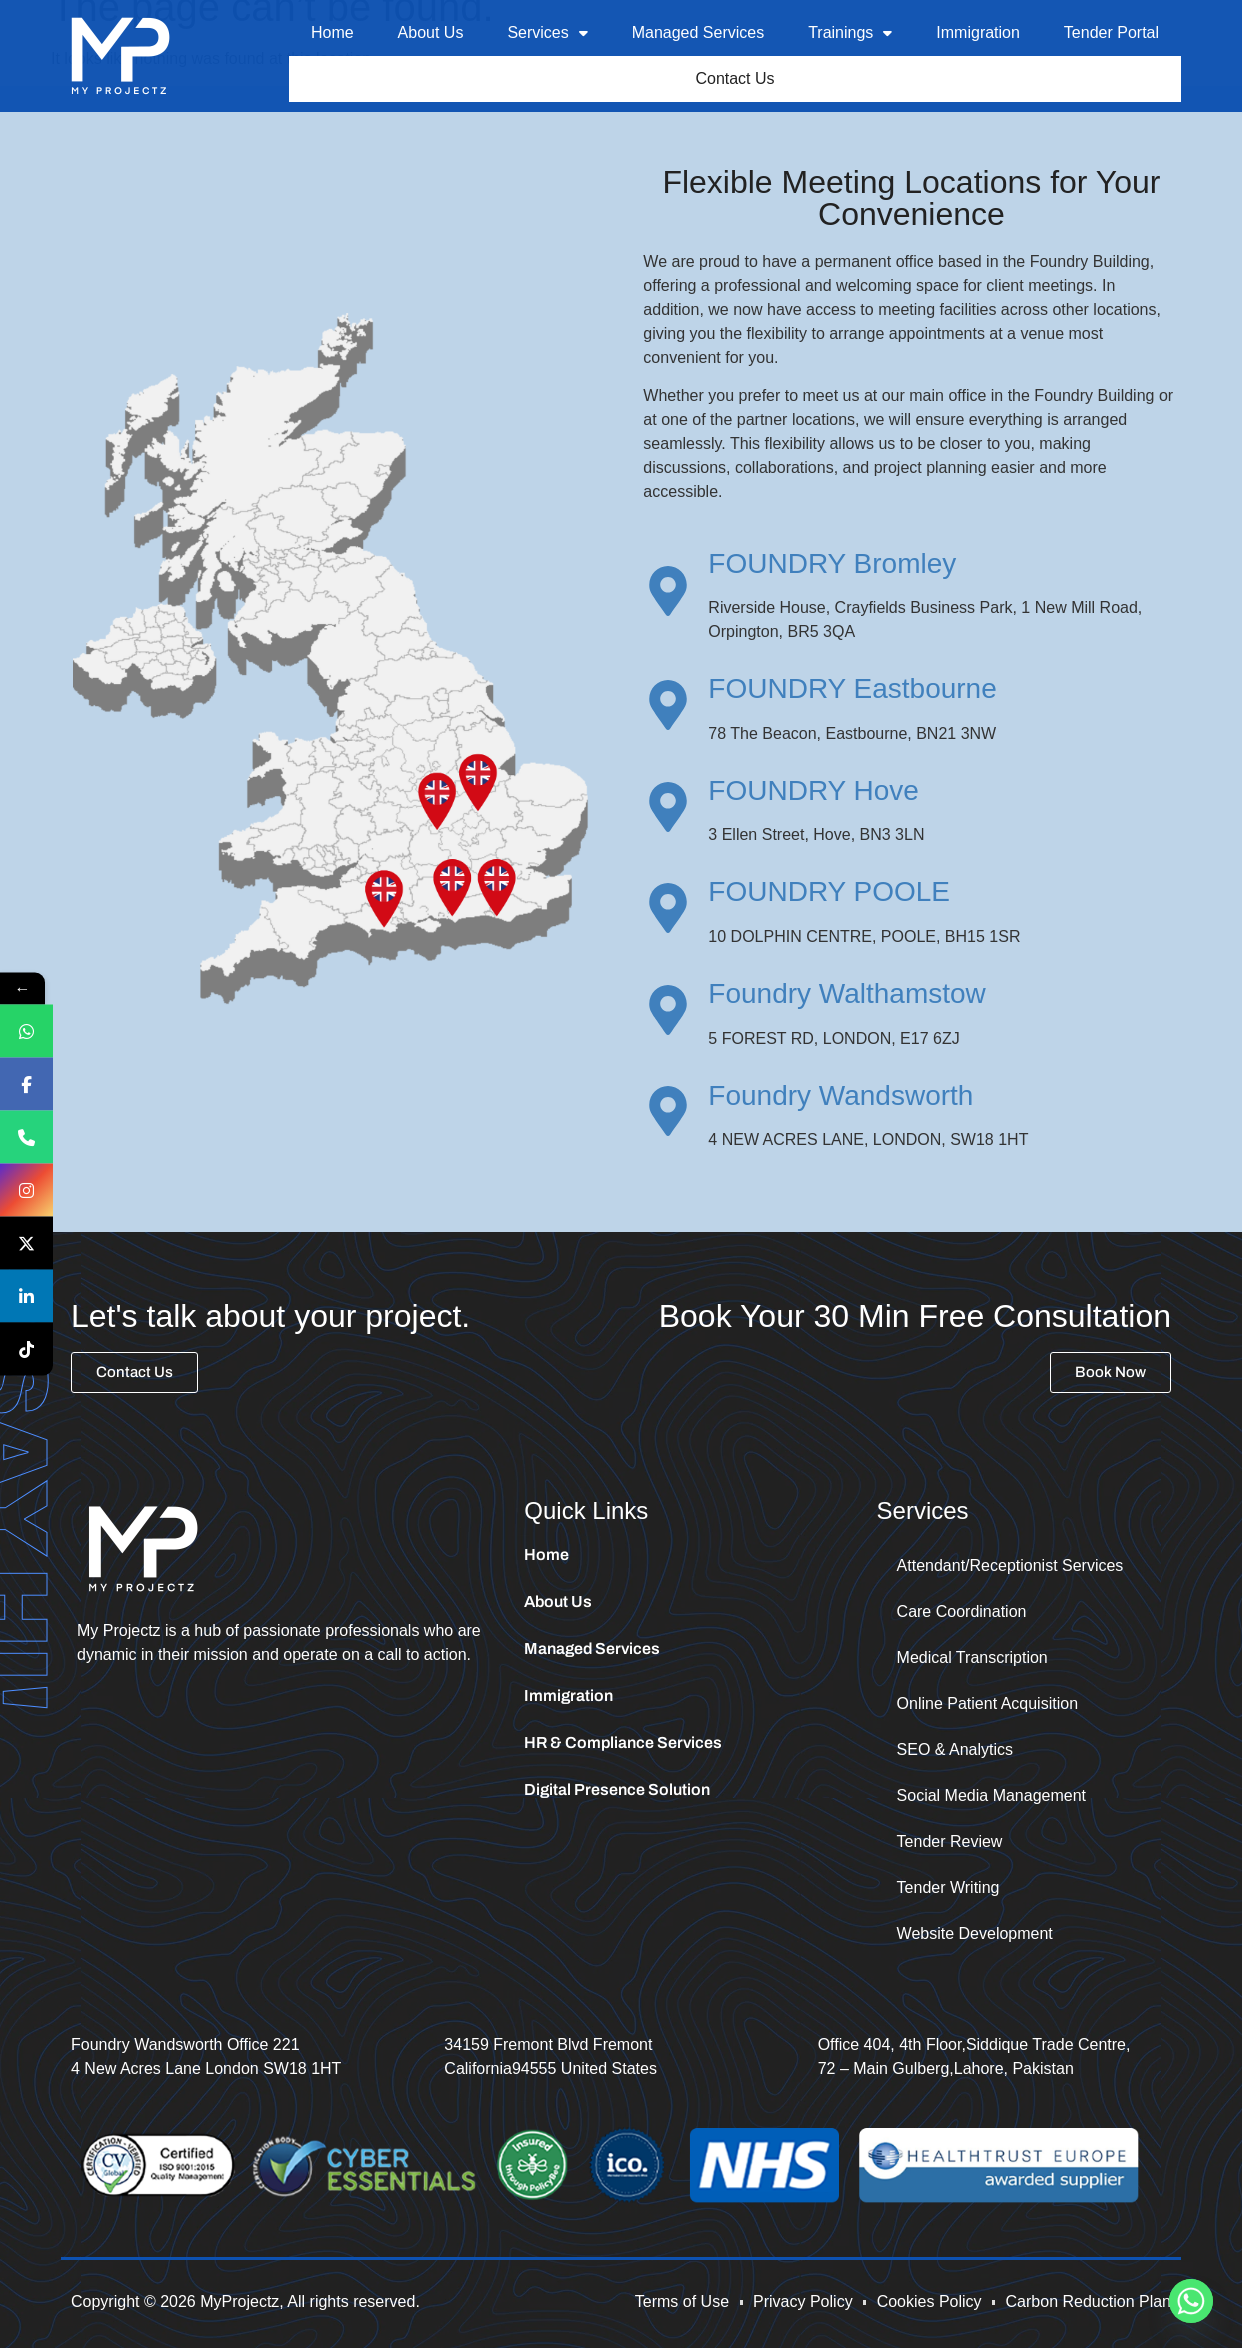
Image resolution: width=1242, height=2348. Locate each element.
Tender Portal (1111, 32)
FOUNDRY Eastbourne (852, 691)
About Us (431, 32)
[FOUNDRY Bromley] (668, 594)
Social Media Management (991, 1798)
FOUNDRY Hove (813, 793)
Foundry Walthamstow (847, 996)
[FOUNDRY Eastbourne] (668, 708)
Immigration (978, 32)
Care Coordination (962, 1614)
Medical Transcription (972, 1660)
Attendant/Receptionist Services (1010, 1568)
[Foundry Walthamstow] (668, 1013)
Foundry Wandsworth (840, 1098)
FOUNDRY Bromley (832, 566)
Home (332, 32)
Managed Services (698, 32)
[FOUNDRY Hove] (668, 810)
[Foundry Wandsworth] (668, 1114)
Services (547, 32)
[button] (547, 33)
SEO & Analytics (955, 1752)
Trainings (850, 32)
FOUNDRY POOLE (829, 894)
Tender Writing (948, 1890)
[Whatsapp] (1191, 2301)
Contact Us (735, 80)
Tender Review (950, 1844)
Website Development (975, 1936)
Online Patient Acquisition (987, 1706)
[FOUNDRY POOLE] (668, 911)
